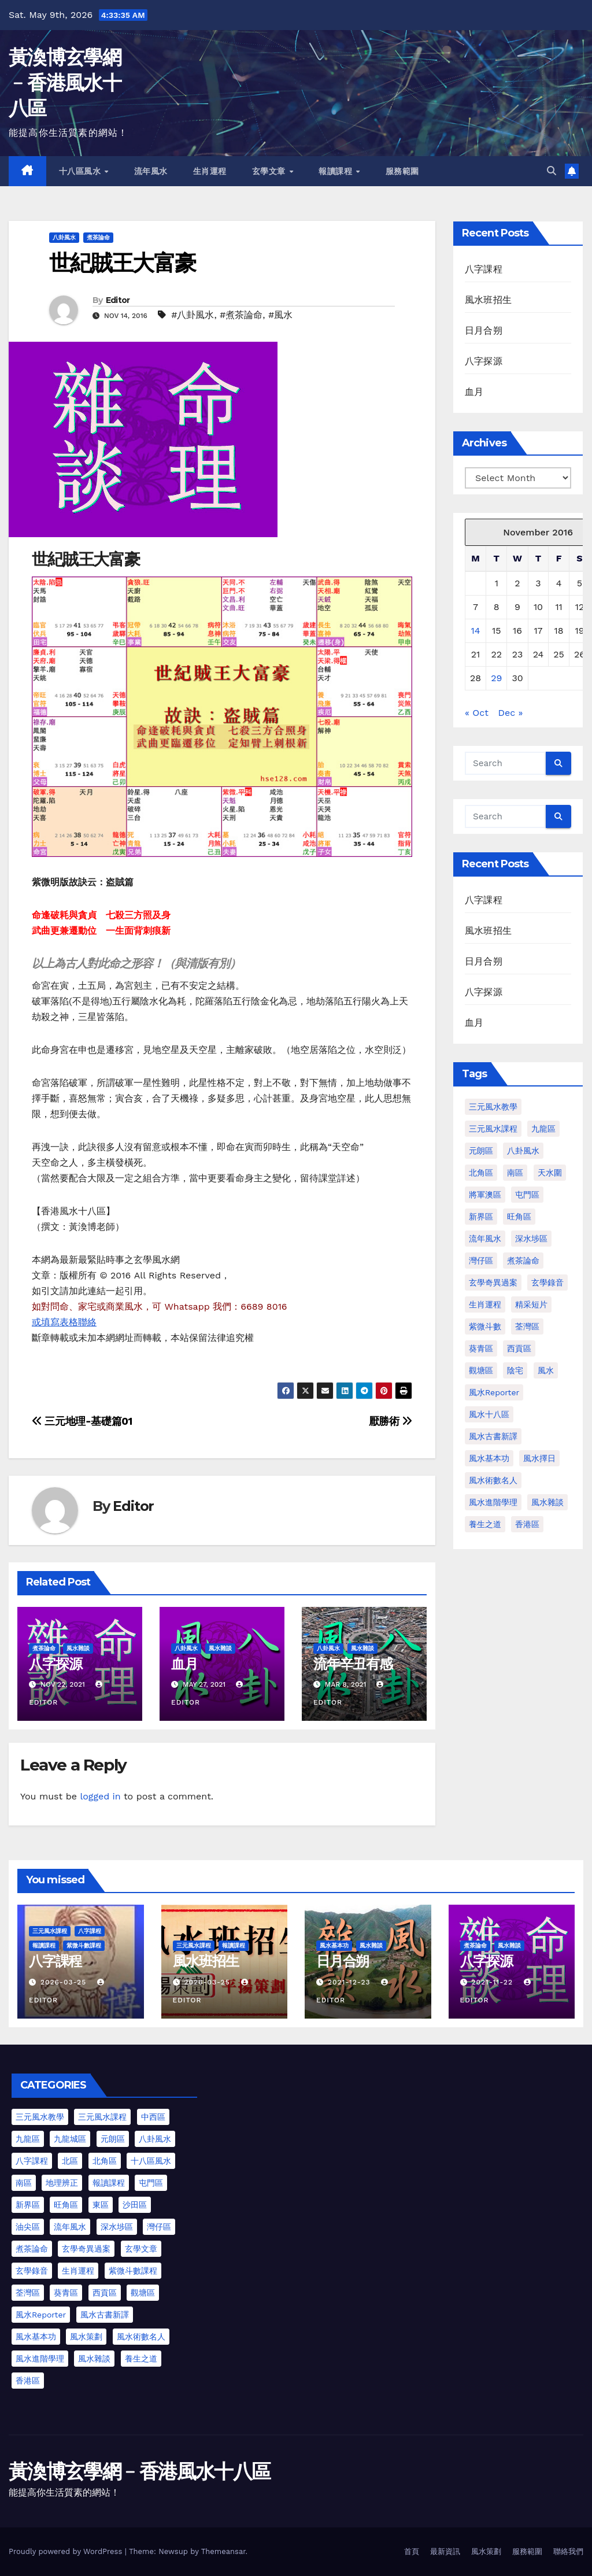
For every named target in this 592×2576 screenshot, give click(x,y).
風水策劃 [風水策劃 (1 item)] (86, 2336)
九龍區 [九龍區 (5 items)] (28, 2138)
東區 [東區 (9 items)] (100, 2204)
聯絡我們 (568, 2551)
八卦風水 (64, 237)
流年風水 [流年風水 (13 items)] (70, 2226)
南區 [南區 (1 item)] (515, 1172)
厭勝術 (390, 1421)
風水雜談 (78, 1648)
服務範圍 (402, 171)
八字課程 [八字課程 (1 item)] (32, 2160)
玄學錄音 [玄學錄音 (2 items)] (547, 1282)
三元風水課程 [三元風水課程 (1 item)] (493, 1128)
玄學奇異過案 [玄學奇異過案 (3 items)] (493, 1282)
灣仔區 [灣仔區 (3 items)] (481, 1260)
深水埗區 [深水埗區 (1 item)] (531, 1238)
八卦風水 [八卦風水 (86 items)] (523, 1150)
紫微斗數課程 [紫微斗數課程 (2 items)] (133, 2270)
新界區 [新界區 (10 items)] (28, 2204)
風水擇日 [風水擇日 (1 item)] (539, 1458)
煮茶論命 (98, 237)
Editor (118, 300)
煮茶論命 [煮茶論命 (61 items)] (523, 1260)
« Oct (477, 712)
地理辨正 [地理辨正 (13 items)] (62, 2182)
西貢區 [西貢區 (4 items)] (519, 1348)
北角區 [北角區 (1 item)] (481, 1172)
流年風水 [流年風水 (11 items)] (485, 1238)
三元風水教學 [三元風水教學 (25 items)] (40, 2117)
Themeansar (223, 2551)
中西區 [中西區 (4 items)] (153, 2117)
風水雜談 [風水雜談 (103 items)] (94, 2358)
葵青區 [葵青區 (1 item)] (481, 1348)
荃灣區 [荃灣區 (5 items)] (28, 2292)
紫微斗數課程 (83, 1945)
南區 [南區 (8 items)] (24, 2182)
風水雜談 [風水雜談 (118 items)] (547, 1502)
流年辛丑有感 (353, 1663)
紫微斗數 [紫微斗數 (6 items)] (485, 1326)
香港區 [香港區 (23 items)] (28, 2380)
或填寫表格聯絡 (64, 1322)
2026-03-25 (64, 1982)
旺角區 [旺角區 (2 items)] (519, 1216)
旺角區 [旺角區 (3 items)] (66, 2204)
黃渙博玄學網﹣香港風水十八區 (65, 82)
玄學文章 (270, 171)
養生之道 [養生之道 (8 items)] (485, 1524)
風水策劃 (486, 2551)
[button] (551, 170)
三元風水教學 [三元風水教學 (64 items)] (493, 1106)
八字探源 (55, 1663)
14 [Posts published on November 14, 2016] (475, 630)
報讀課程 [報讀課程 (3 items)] (108, 2182)
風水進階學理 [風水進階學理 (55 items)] (40, 2358)
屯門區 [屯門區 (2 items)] (527, 1194)
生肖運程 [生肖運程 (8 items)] (485, 1304)
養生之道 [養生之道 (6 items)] (141, 2358)
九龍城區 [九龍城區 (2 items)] (70, 2138)
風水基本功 (334, 1945)
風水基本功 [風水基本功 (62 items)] (489, 1458)
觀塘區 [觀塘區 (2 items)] (481, 1370)
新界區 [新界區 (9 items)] (481, 1216)
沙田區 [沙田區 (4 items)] (135, 2204)
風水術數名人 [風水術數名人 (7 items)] (493, 1480)
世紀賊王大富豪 (122, 262)
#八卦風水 (192, 314)
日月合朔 (483, 330)
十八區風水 (81, 171)
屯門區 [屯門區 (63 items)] (151, 2182)
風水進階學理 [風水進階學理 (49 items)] (493, 1502)
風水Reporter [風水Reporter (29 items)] (494, 1392)
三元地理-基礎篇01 (82, 1421)
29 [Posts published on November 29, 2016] (496, 677)
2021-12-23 (350, 1982)
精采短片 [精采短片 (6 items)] (531, 1304)
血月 (184, 1663)
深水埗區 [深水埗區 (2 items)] (117, 2226)
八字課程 (483, 269)
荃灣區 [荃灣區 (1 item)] (527, 1326)
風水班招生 (488, 299)
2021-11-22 (493, 1982)
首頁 (411, 2551)
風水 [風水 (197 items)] (546, 1370)
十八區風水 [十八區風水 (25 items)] (151, 2160)
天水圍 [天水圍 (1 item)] (550, 1172)
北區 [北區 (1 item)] (70, 2160)
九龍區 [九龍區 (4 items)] (543, 1128)
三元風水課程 (49, 1931)
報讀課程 (337, 171)
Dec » (510, 712)
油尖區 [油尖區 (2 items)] (28, 2226)
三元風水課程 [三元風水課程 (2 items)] (102, 2117)
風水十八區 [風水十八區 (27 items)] (489, 1414)
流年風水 (151, 171)
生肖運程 (210, 171)
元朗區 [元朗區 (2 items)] (481, 1150)
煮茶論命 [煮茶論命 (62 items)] (32, 2248)
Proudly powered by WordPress (67, 2551)
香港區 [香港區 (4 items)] (527, 1524)
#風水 (280, 314)
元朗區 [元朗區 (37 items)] (113, 2138)
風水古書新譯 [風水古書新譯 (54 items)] (104, 2314)
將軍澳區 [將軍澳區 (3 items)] (485, 1194)
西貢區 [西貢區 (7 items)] (104, 2292)
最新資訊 (445, 2551)
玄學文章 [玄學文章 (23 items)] (141, 2248)
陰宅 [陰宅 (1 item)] (515, 1370)
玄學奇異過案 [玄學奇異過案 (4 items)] (86, 2248)
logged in (100, 1796)
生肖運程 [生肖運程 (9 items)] (78, 2270)
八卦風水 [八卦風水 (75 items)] (155, 2138)
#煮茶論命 (241, 314)
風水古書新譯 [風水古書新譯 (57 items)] (493, 1436)
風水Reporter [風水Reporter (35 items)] (41, 2314)
